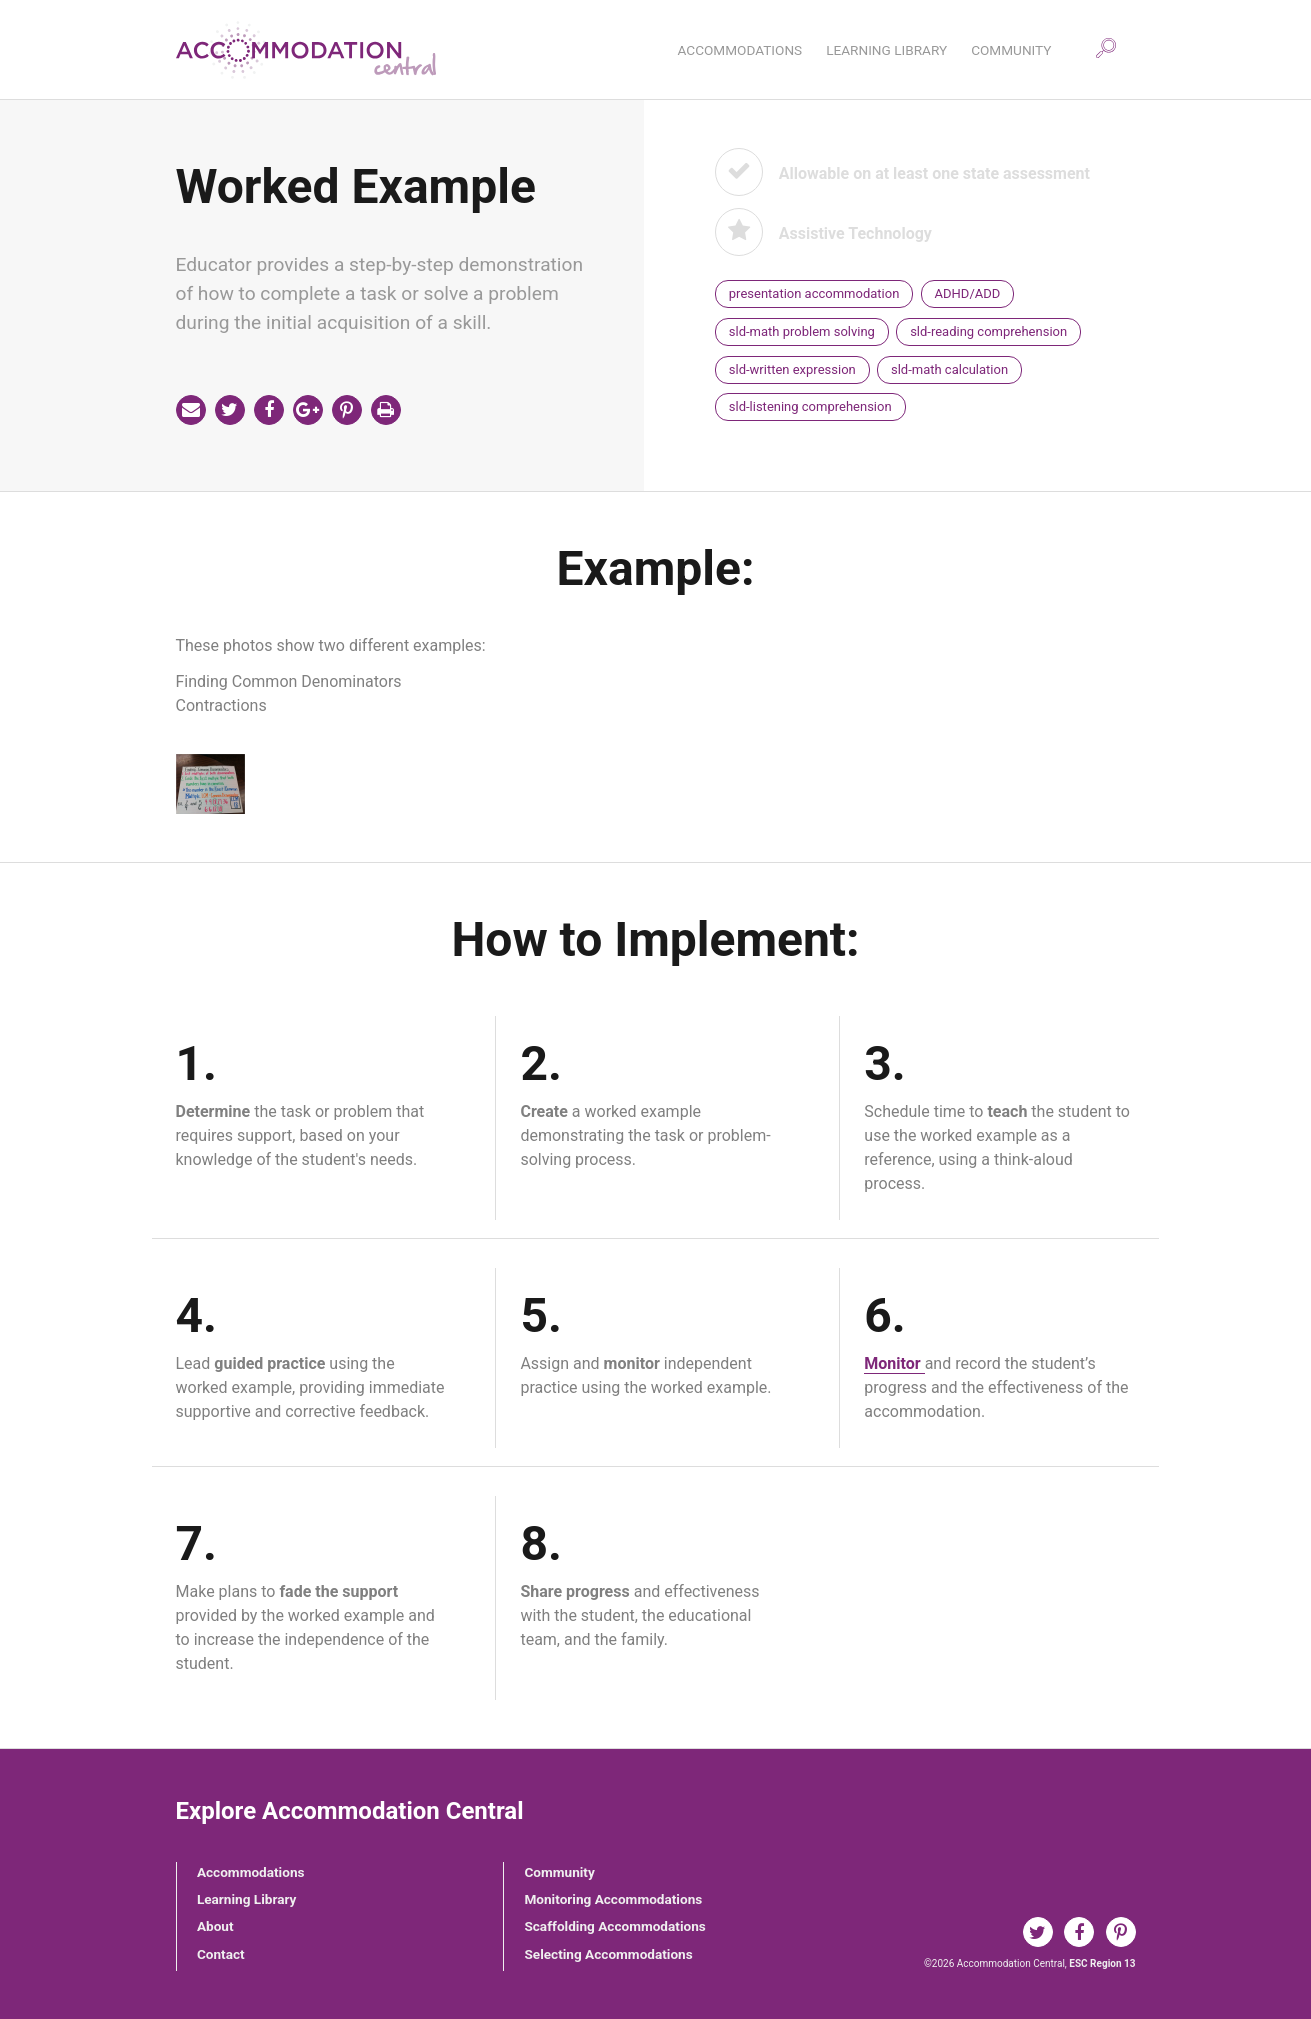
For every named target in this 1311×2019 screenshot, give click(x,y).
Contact (221, 1954)
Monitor (894, 1363)
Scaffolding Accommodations (614, 1926)
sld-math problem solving (802, 331)
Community (559, 1872)
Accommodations (251, 1872)
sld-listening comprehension (810, 406)
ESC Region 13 (1102, 1963)
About (215, 1926)
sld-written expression (792, 369)
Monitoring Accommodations (613, 1899)
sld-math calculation (949, 369)
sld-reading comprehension (988, 331)
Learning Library (247, 1899)
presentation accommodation (814, 293)
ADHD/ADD (968, 293)
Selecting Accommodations (608, 1954)
